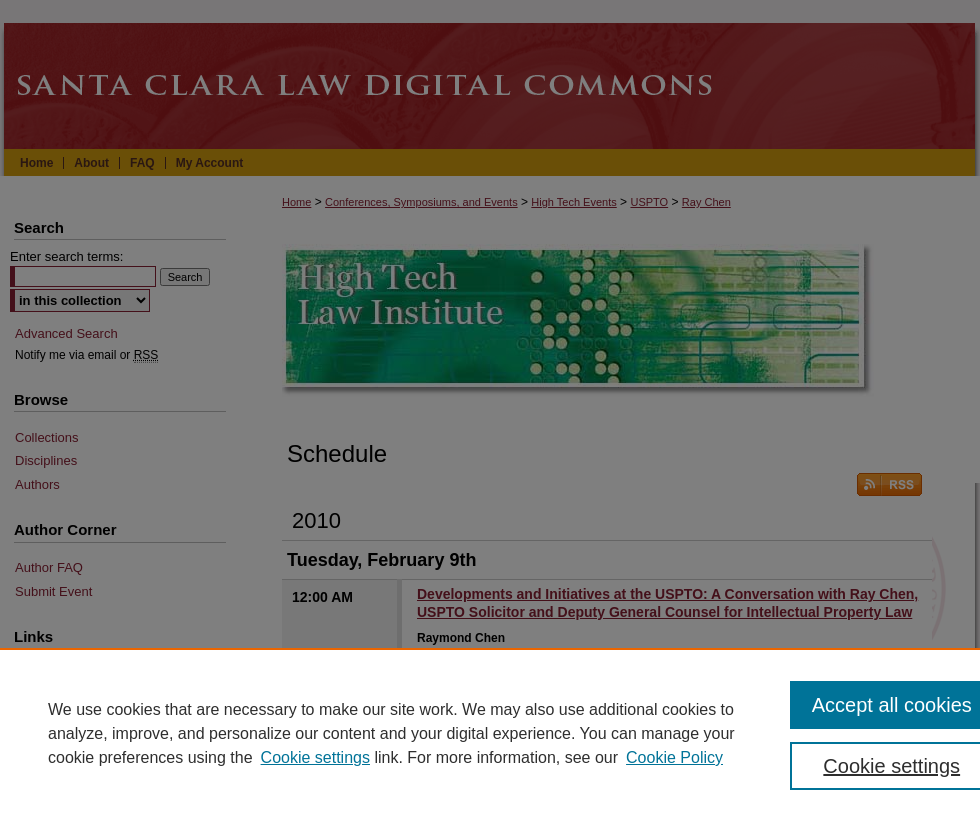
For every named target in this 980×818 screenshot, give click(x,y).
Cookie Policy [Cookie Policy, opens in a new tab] (674, 757)
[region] (490, 733)
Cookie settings (315, 757)
